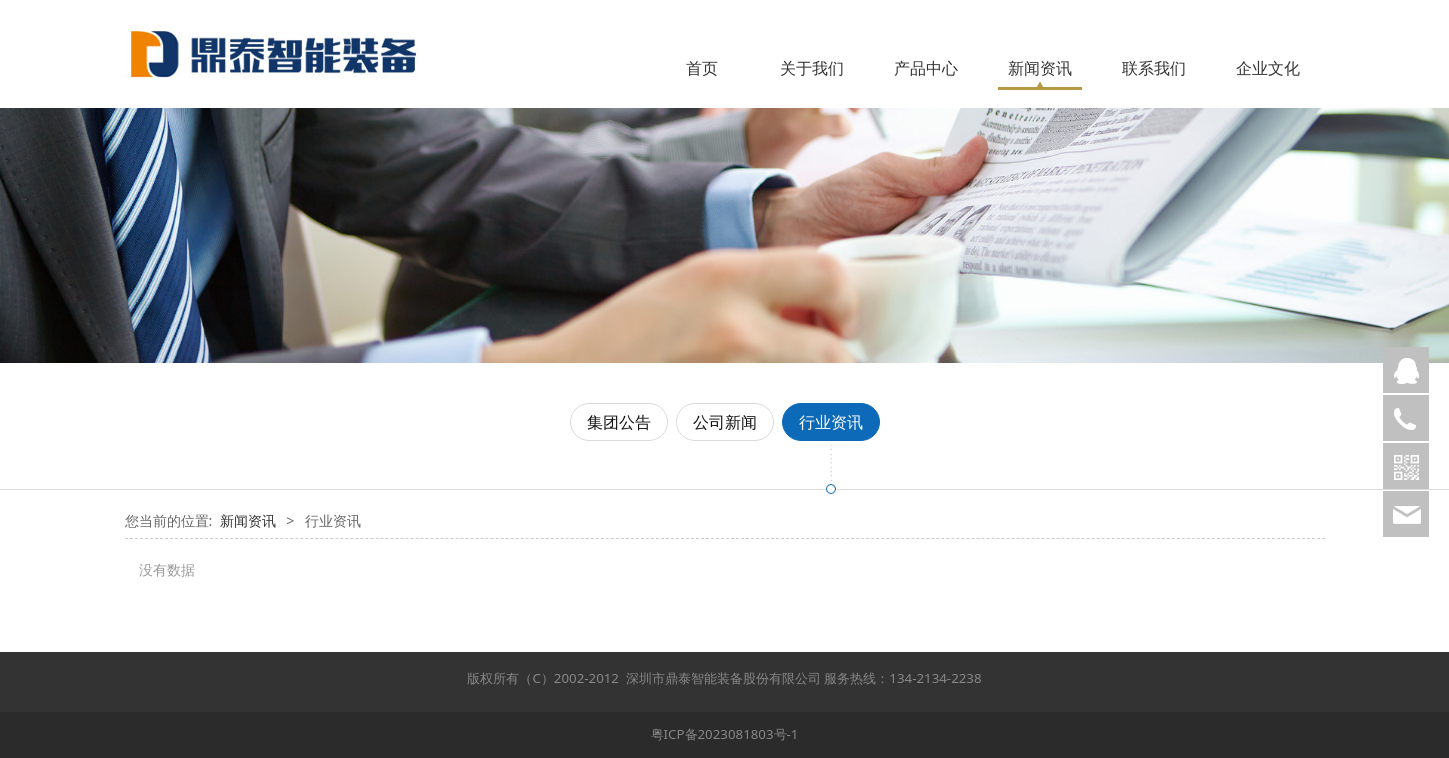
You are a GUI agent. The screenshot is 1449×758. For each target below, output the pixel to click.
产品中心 (926, 68)
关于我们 (812, 68)
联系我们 (1154, 68)
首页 (702, 68)
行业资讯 (831, 422)
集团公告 (619, 422)
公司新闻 (725, 422)
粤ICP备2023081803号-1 (725, 734)
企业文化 (1268, 68)
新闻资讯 (1040, 68)
